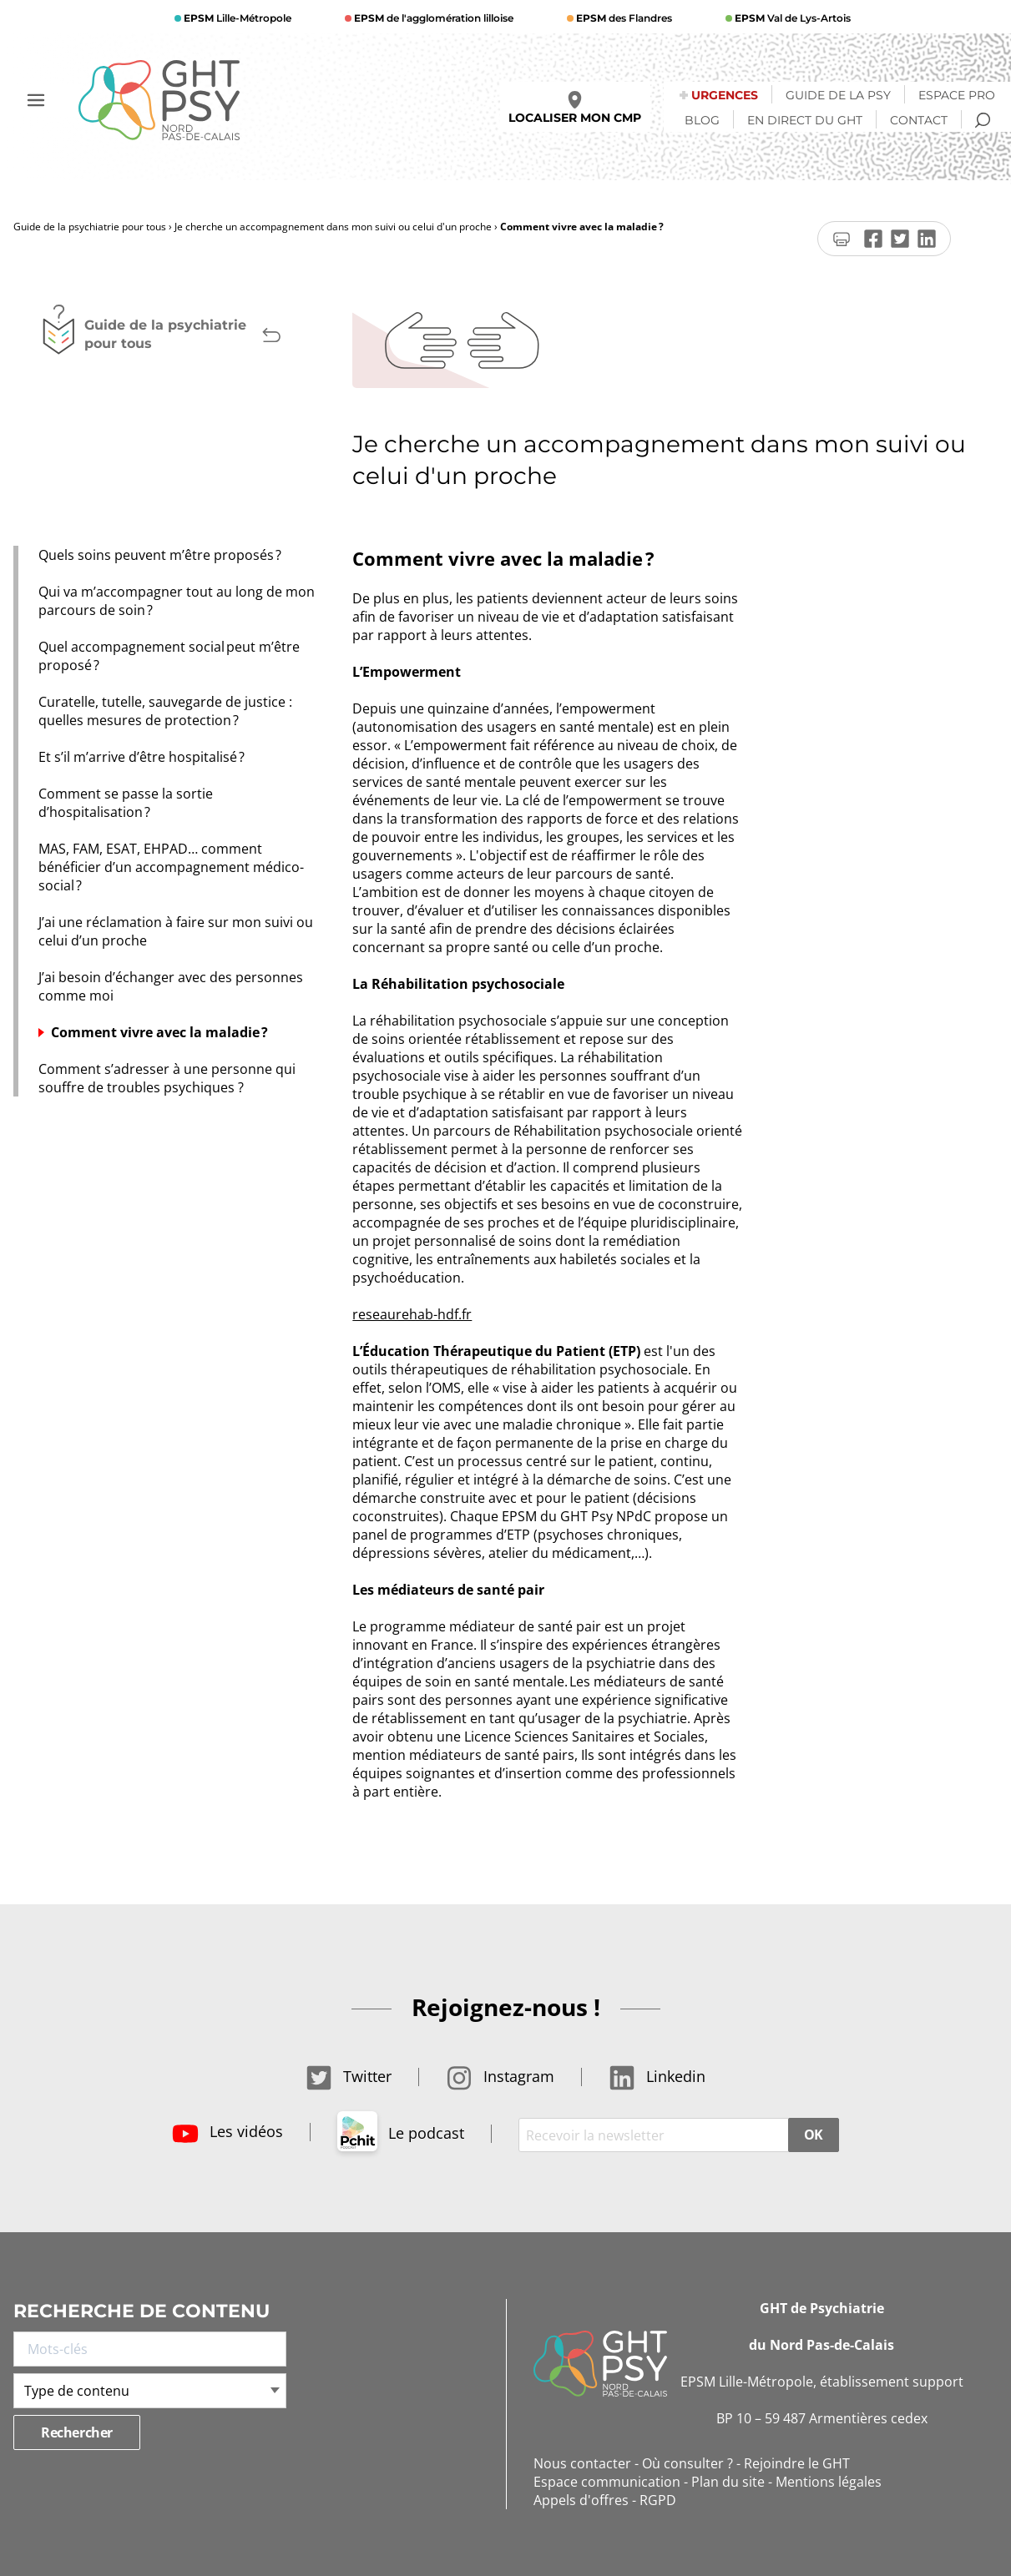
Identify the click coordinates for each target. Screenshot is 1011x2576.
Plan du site (728, 2482)
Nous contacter (582, 2463)
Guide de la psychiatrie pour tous (89, 226)
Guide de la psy (838, 95)
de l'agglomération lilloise (432, 18)
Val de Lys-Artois (791, 18)
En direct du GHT (804, 120)
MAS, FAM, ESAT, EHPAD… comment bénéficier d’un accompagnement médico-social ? (171, 867)
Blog (702, 120)
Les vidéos (227, 2131)
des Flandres (623, 18)
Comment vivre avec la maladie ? (159, 1032)
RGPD (657, 2500)
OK (813, 2134)
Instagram (500, 2076)
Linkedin (657, 2076)
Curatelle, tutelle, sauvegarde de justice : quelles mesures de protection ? (165, 711)
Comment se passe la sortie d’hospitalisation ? (125, 802)
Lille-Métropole (236, 18)
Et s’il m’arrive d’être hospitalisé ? (141, 757)
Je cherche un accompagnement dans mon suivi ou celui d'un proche (333, 226)
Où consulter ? (687, 2463)
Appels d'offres (581, 2500)
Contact (919, 120)
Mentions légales (829, 2482)
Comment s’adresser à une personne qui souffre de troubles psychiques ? (167, 1078)
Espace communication (606, 2482)
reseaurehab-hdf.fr (412, 1314)
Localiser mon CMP (574, 108)
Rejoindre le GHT (797, 2463)
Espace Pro (956, 95)
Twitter (349, 2076)
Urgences (724, 95)
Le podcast (400, 2133)
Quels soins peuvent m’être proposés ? (163, 555)
